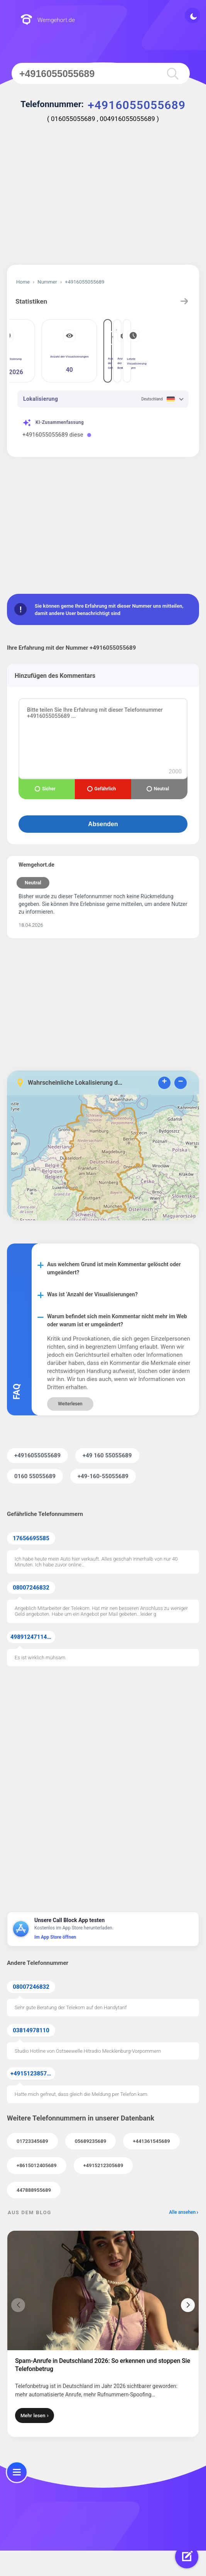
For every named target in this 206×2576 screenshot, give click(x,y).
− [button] (180, 1082)
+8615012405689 (37, 2165)
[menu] (17, 2472)
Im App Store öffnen (55, 1937)
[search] (170, 73)
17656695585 (31, 1538)
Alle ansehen (182, 2212)
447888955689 (34, 2190)
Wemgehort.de (47, 20)
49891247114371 (32, 1636)
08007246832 (31, 1587)
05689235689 (90, 2141)
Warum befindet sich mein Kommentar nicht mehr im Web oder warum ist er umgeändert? (117, 1320)
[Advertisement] (103, 199)
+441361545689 (151, 2141)
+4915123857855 (32, 2073)
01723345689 (32, 2141)
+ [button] (164, 1082)
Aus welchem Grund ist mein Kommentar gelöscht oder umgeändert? (114, 1268)
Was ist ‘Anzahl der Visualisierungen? (92, 1294)
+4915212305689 (103, 2165)
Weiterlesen (70, 1403)
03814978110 (31, 2030)
